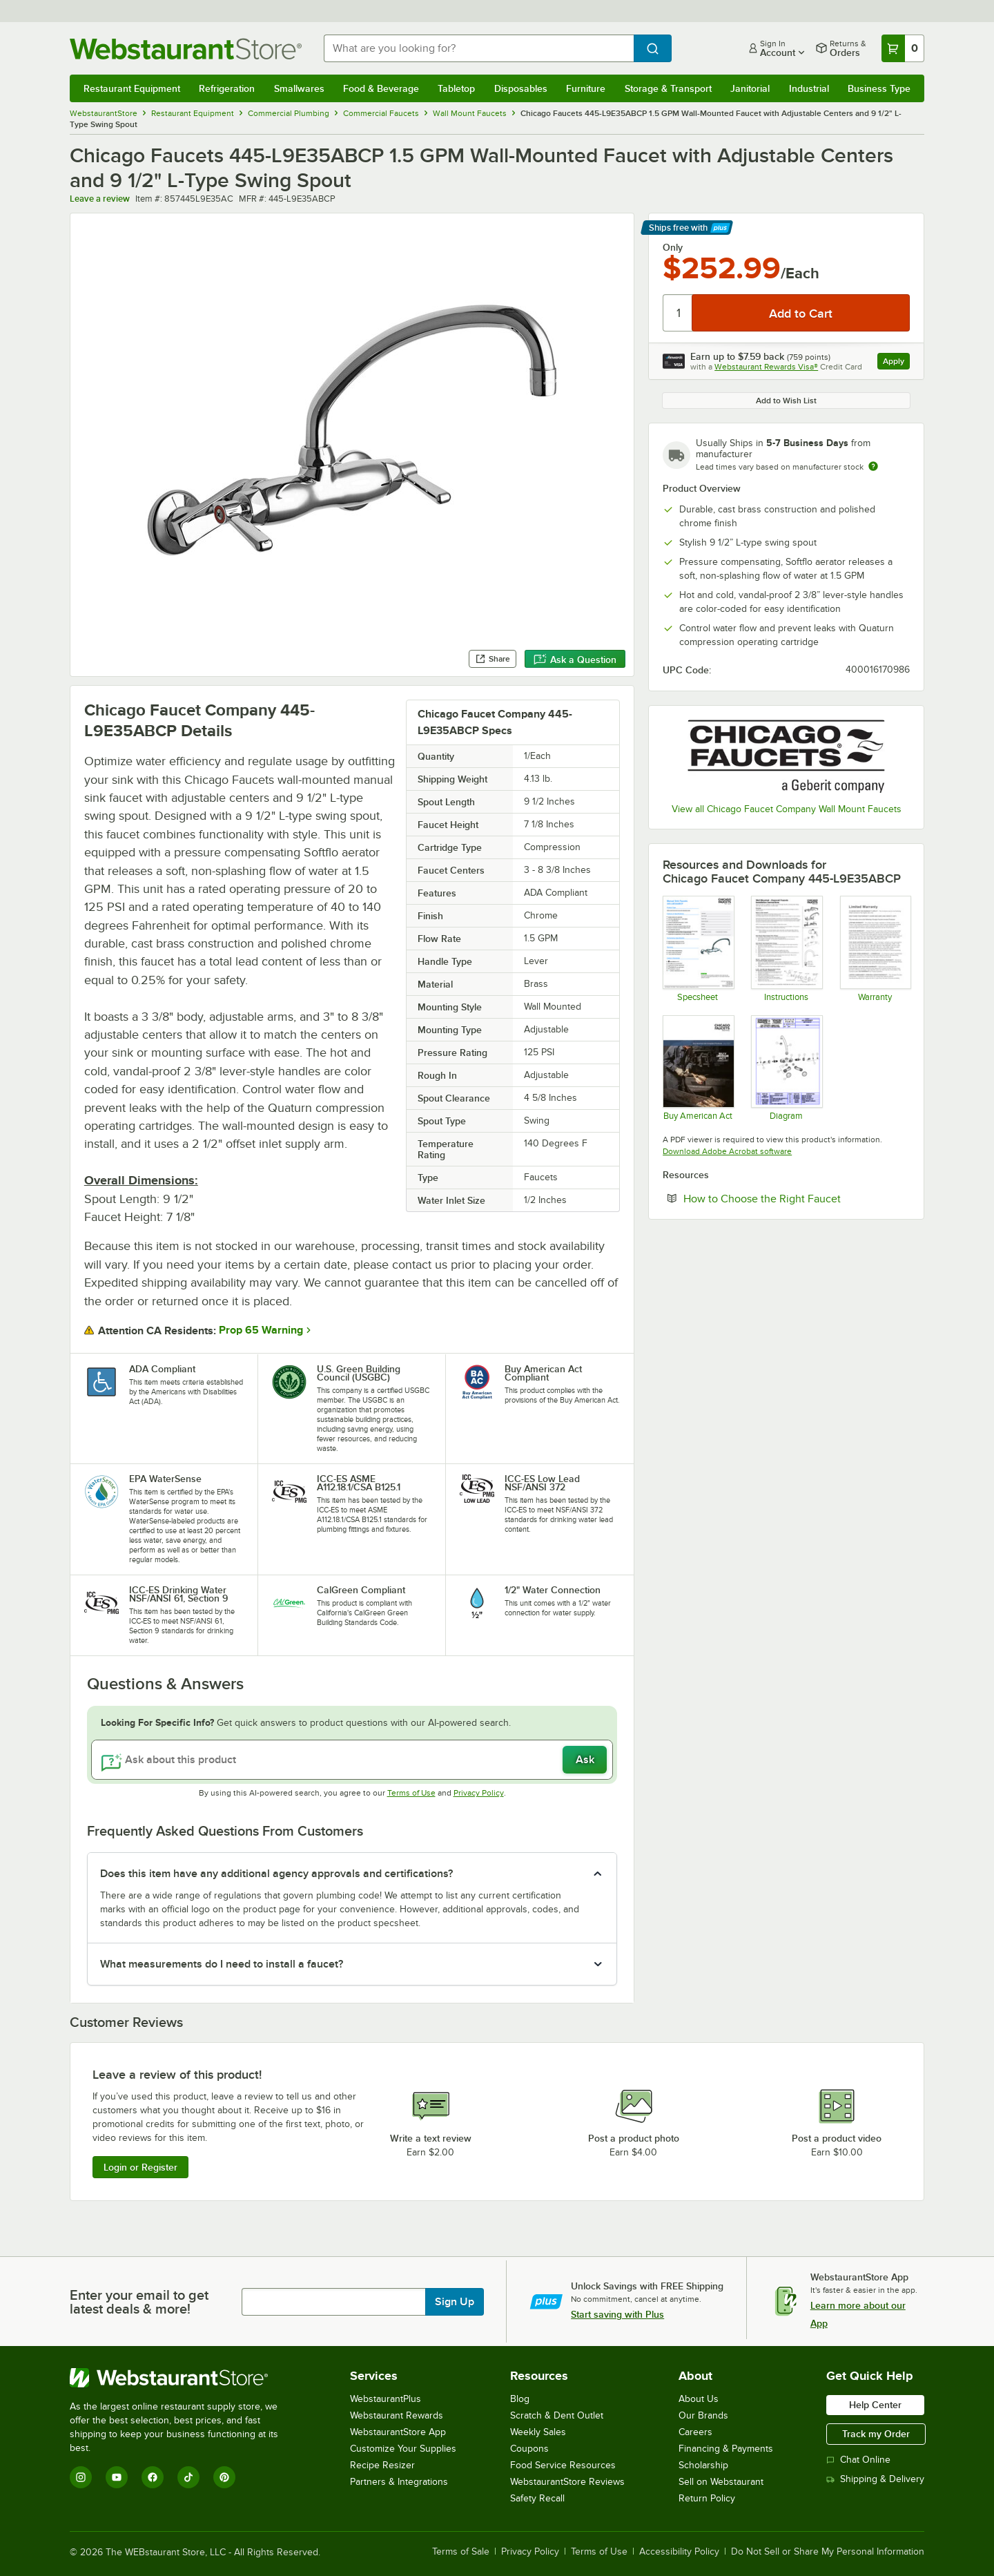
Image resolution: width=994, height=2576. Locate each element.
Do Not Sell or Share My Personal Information (827, 2552)
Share (492, 658)
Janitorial (750, 88)
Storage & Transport (668, 88)
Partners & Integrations (399, 2482)
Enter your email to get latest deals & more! (139, 2302)
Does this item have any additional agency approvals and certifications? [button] (276, 1873)
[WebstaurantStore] (183, 2378)
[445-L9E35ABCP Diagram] (786, 1067)
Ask (585, 1759)
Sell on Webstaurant (721, 2482)
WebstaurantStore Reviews (567, 2482)
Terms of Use (411, 1793)
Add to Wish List (786, 400)
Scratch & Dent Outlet (556, 2415)
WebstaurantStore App (398, 2432)
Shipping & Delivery (875, 2479)
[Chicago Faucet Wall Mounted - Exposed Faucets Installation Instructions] (786, 948)
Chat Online (858, 2459)
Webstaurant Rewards (396, 2415)
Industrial (809, 88)
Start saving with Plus (617, 2314)
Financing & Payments (726, 2448)
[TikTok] (188, 2477)
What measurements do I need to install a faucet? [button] (221, 1964)
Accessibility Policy (679, 2552)
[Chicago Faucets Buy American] (697, 1067)
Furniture (585, 88)
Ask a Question (575, 659)
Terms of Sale (460, 2552)
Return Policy (707, 2498)
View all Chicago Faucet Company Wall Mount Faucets (787, 809)
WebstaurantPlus (385, 2399)
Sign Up (454, 2302)
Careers (695, 2432)
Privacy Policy (479, 1793)
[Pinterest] (224, 2477)
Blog (519, 2399)
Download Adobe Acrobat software (727, 1151)
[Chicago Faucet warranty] (875, 948)
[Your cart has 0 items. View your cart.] (902, 48)
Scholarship (703, 2465)
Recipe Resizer (382, 2465)
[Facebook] (153, 2477)
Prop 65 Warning (261, 1330)
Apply (896, 362)
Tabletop (456, 88)
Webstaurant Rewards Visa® (766, 367)
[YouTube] (117, 2477)
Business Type (879, 88)
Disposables (520, 88)
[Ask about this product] (352, 1759)
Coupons (529, 2448)
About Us (699, 2399)
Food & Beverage (381, 88)
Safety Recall (537, 2498)
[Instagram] (81, 2477)
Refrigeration (227, 88)
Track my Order (876, 2433)
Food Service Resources (563, 2465)
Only (673, 247)
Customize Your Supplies (403, 2448)
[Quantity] (678, 312)
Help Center (875, 2404)
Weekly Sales (538, 2432)
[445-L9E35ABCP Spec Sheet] (697, 948)
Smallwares (299, 88)
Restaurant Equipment (132, 88)
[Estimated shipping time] (873, 466)
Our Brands (703, 2415)
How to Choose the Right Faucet (796, 1198)
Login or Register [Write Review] (140, 2167)
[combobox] (479, 48)
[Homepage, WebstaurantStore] (186, 48)
